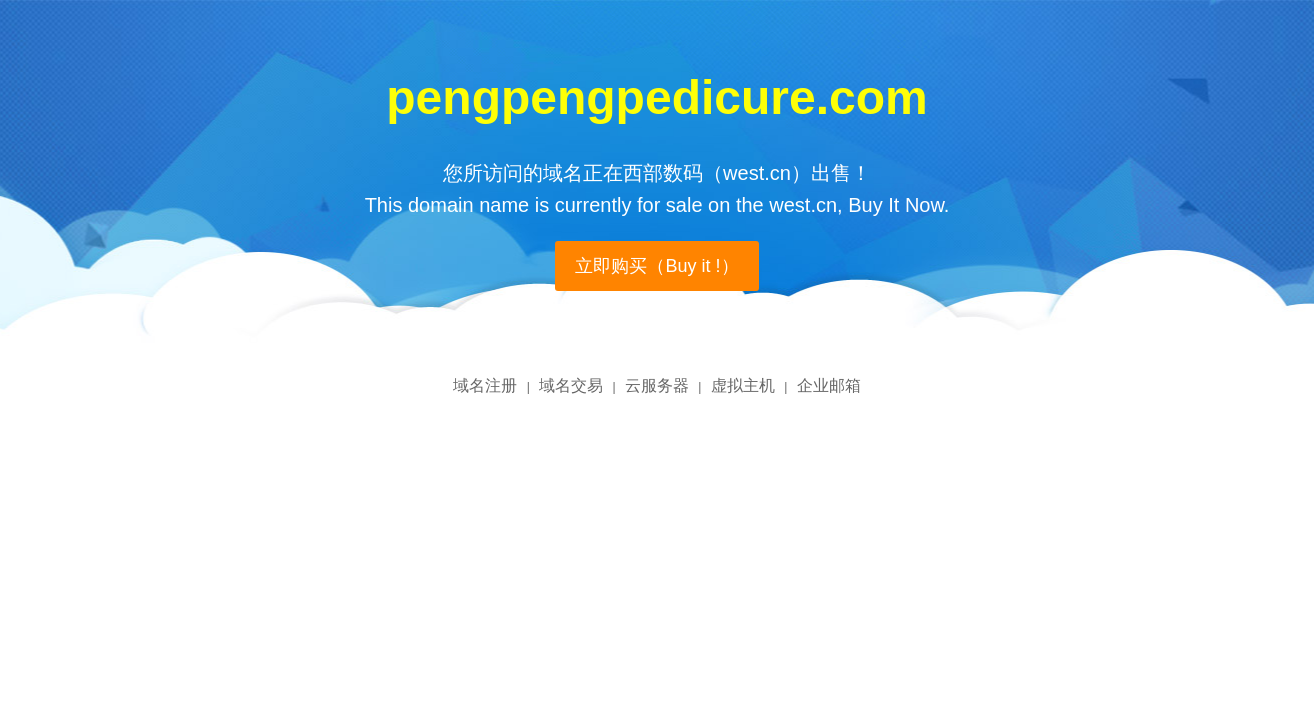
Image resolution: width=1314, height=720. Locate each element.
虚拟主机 (743, 385)
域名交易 (571, 385)
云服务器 (657, 385)
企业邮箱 (829, 385)
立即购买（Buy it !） (656, 266)
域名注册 (485, 385)
